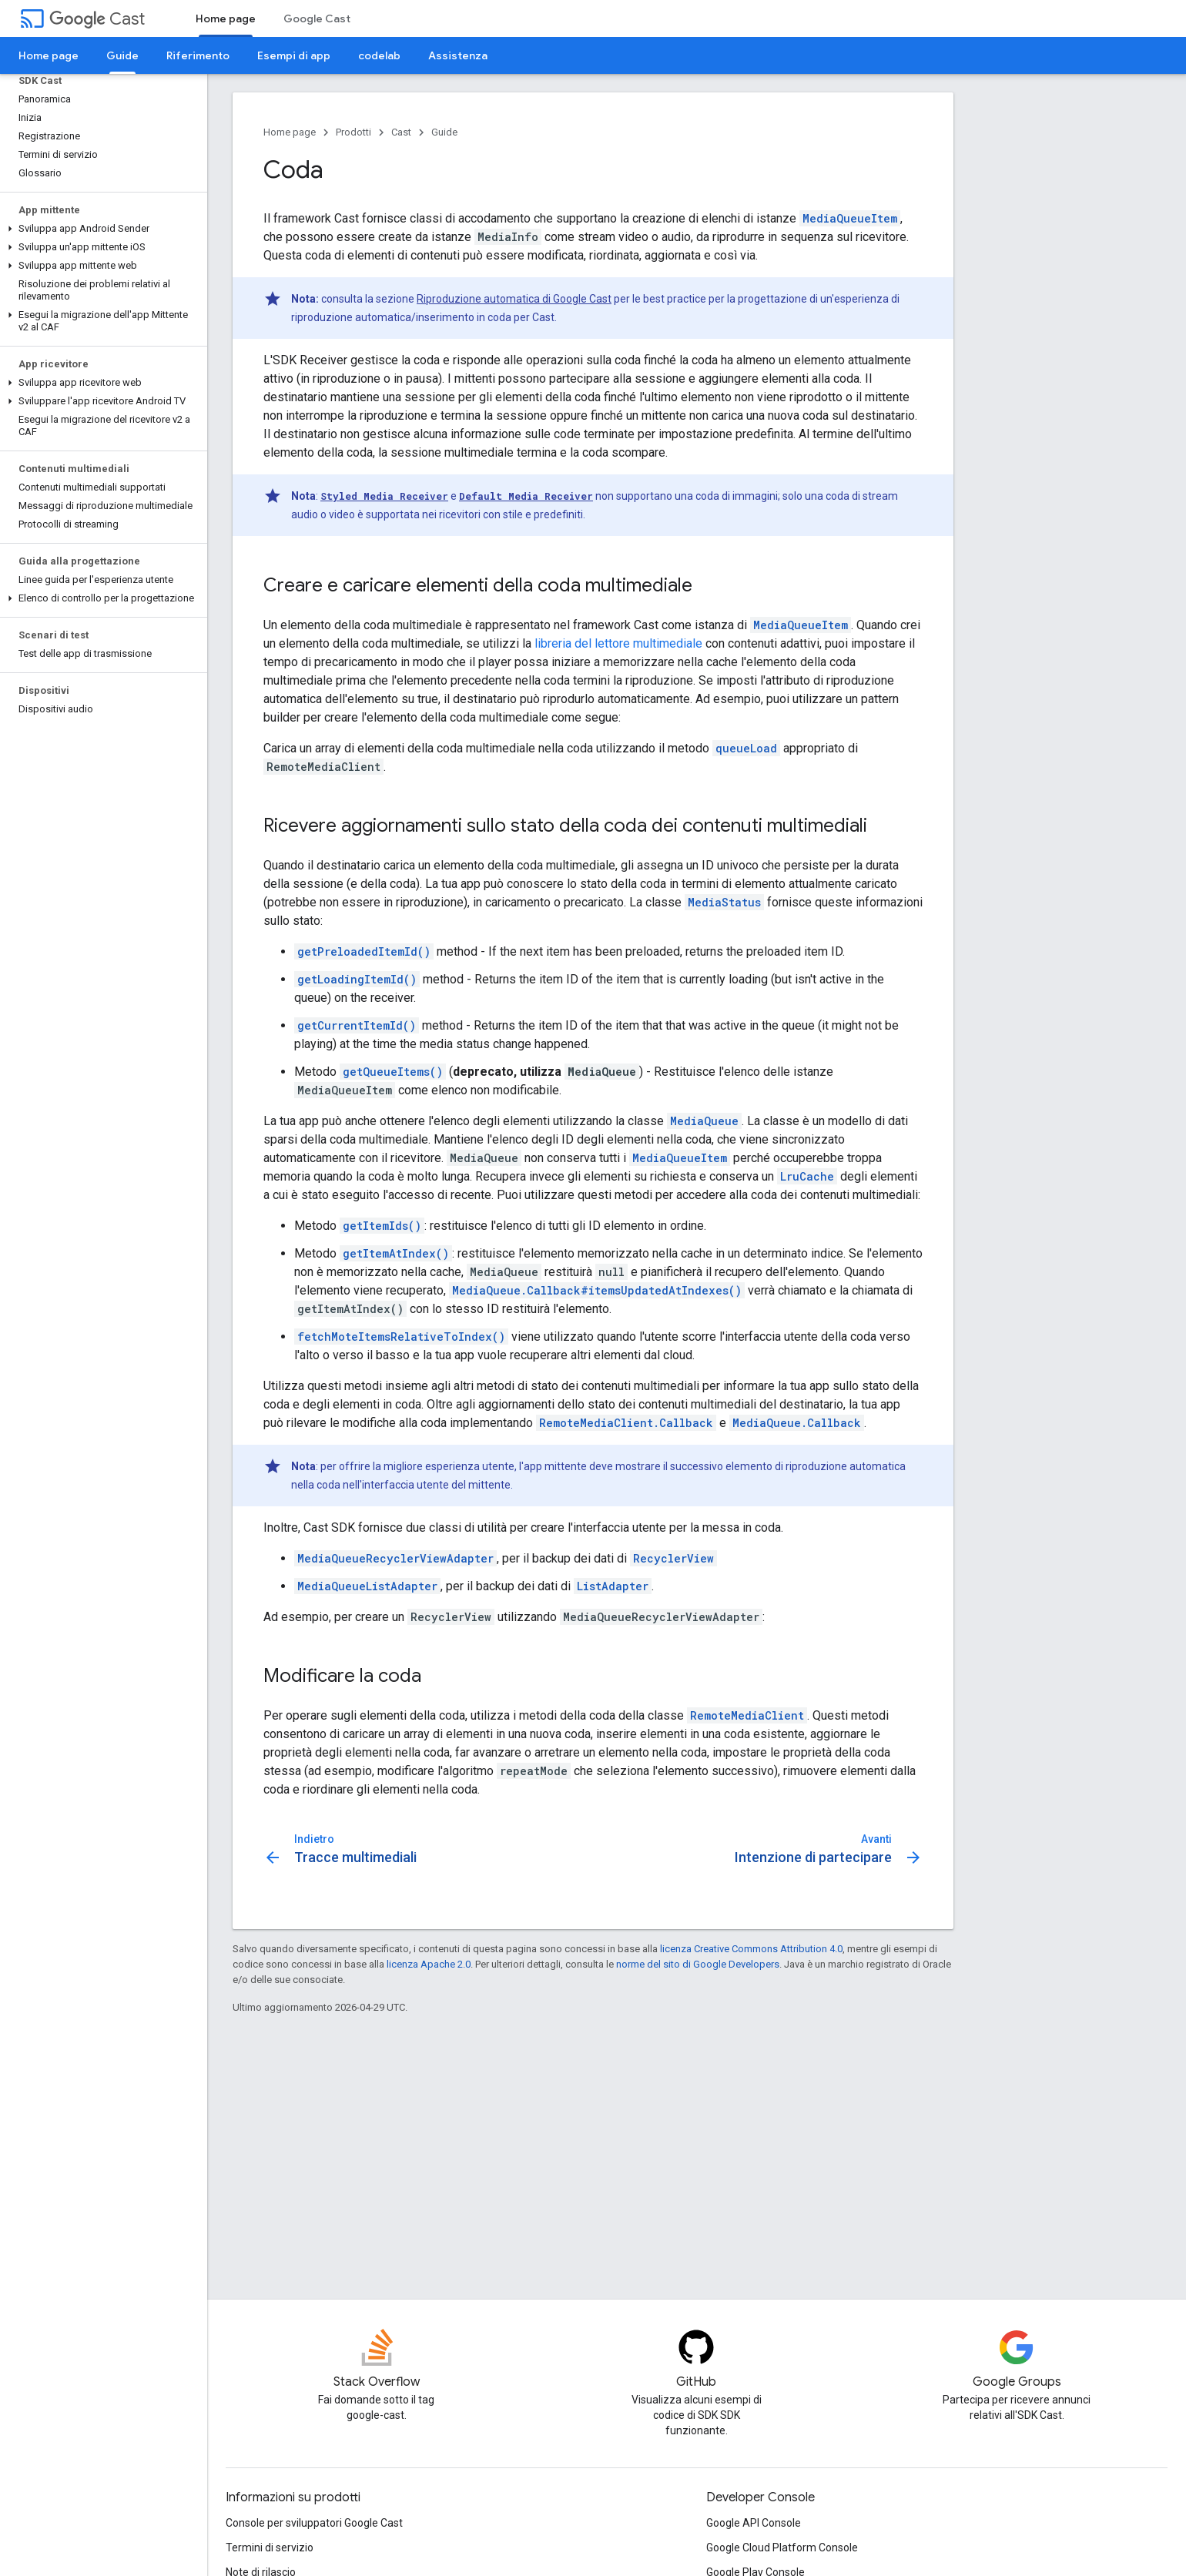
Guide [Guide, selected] (122, 55)
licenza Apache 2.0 (429, 1964)
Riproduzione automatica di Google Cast (514, 299)
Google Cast (316, 18)
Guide (444, 132)
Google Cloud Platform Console (782, 2547)
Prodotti (353, 132)
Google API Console (753, 2523)
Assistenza (457, 55)
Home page (48, 55)
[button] (100, 228)
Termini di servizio (269, 2547)
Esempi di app (293, 55)
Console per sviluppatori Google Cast (314, 2523)
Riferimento (197, 55)
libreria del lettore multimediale (618, 643)
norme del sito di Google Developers (697, 1964)
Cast (97, 18)
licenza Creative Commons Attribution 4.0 (751, 1949)
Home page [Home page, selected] (226, 18)
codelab (379, 55)
